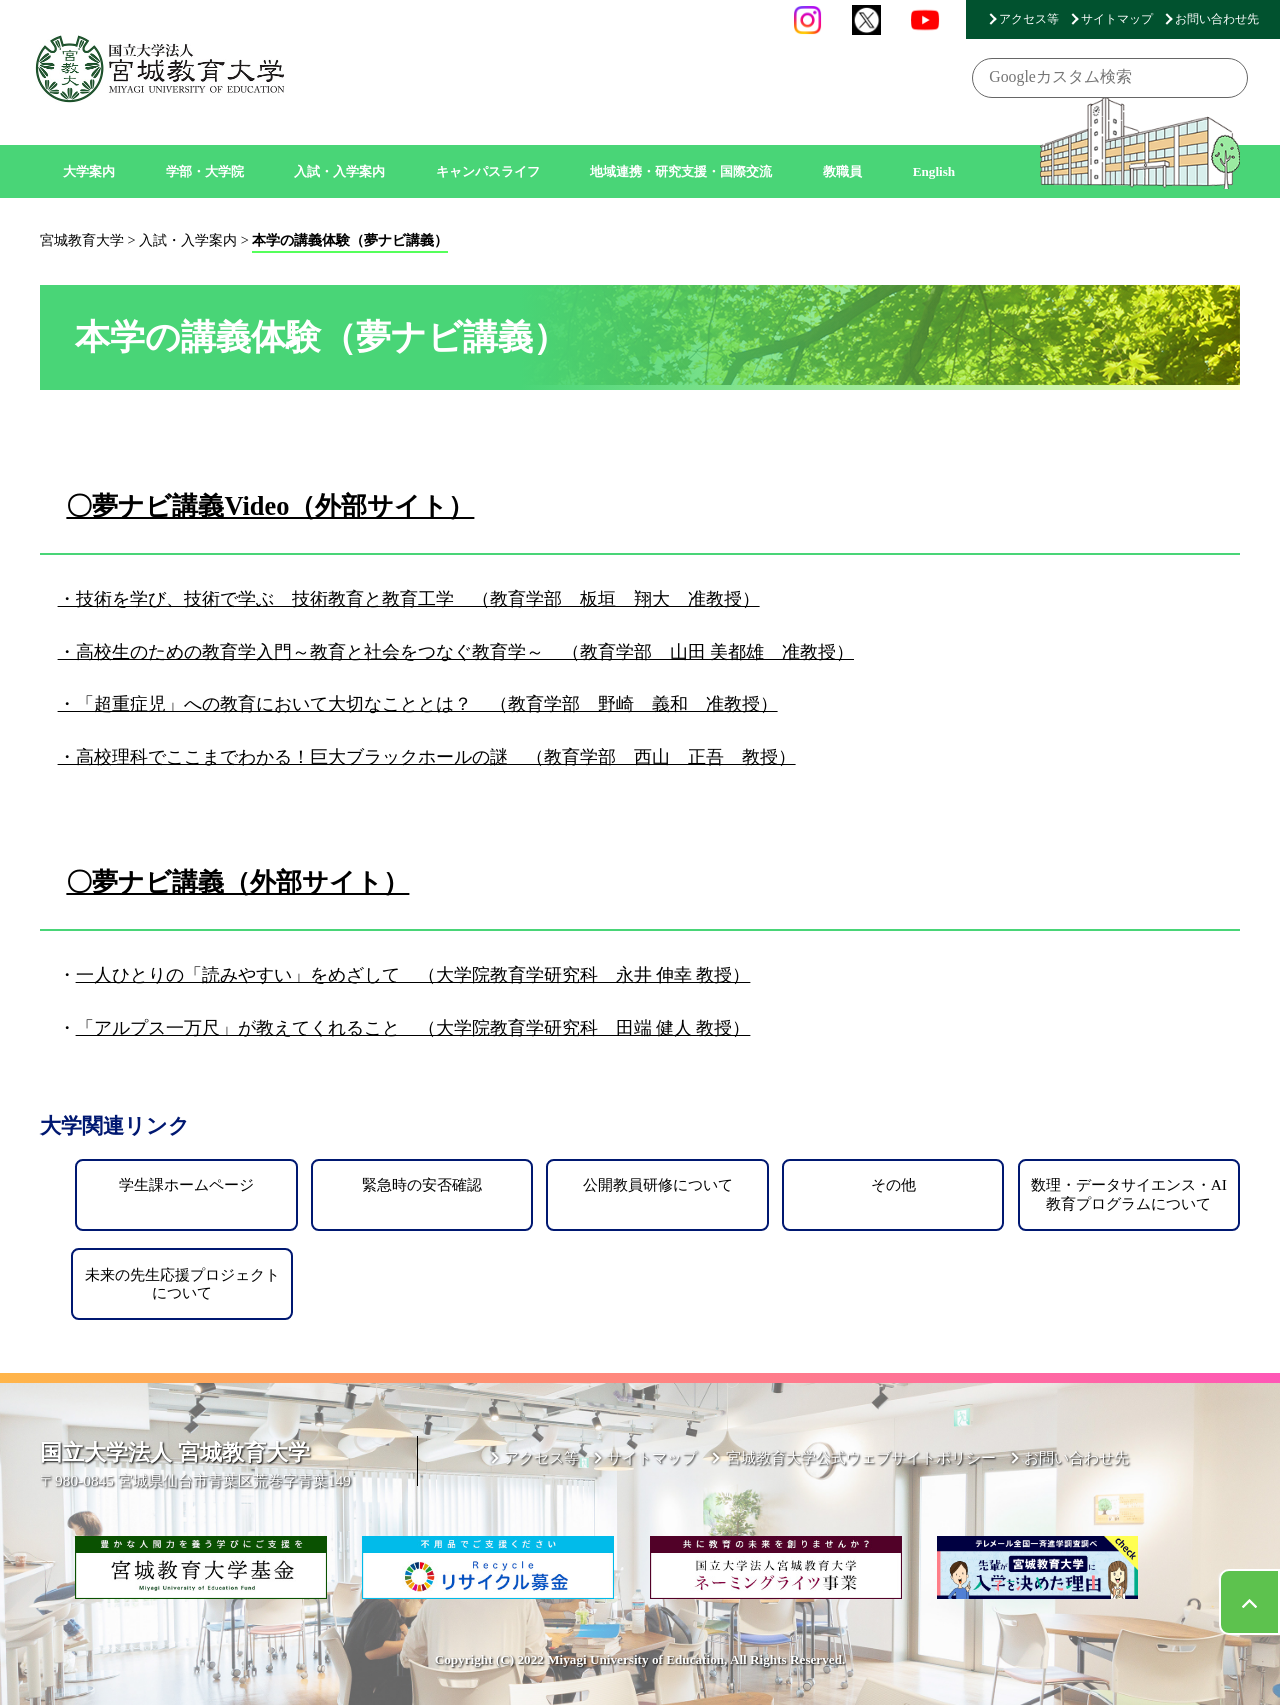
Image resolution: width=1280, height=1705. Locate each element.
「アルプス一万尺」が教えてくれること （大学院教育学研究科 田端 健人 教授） (413, 1028)
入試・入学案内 (339, 171)
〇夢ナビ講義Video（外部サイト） (270, 506)
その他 (893, 1184)
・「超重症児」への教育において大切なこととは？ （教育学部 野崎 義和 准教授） (418, 704)
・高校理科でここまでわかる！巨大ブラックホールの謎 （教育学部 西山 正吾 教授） (427, 757)
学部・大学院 (205, 171)
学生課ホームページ (186, 1184)
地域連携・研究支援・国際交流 (681, 171)
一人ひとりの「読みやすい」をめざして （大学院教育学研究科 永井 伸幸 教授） (413, 975)
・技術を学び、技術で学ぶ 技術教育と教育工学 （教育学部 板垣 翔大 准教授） (409, 599)
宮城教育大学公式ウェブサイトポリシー (861, 1457)
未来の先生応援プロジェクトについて (182, 1283)
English (934, 171)
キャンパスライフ (488, 171)
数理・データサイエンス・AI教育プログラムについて (1129, 1193)
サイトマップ (1117, 19)
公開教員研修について (658, 1184)
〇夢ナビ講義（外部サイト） (237, 882)
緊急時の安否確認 (422, 1184)
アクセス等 (1029, 19)
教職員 (842, 171)
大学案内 (89, 171)
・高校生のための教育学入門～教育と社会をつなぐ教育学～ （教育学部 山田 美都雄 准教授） (456, 652)
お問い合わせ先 (1217, 19)
